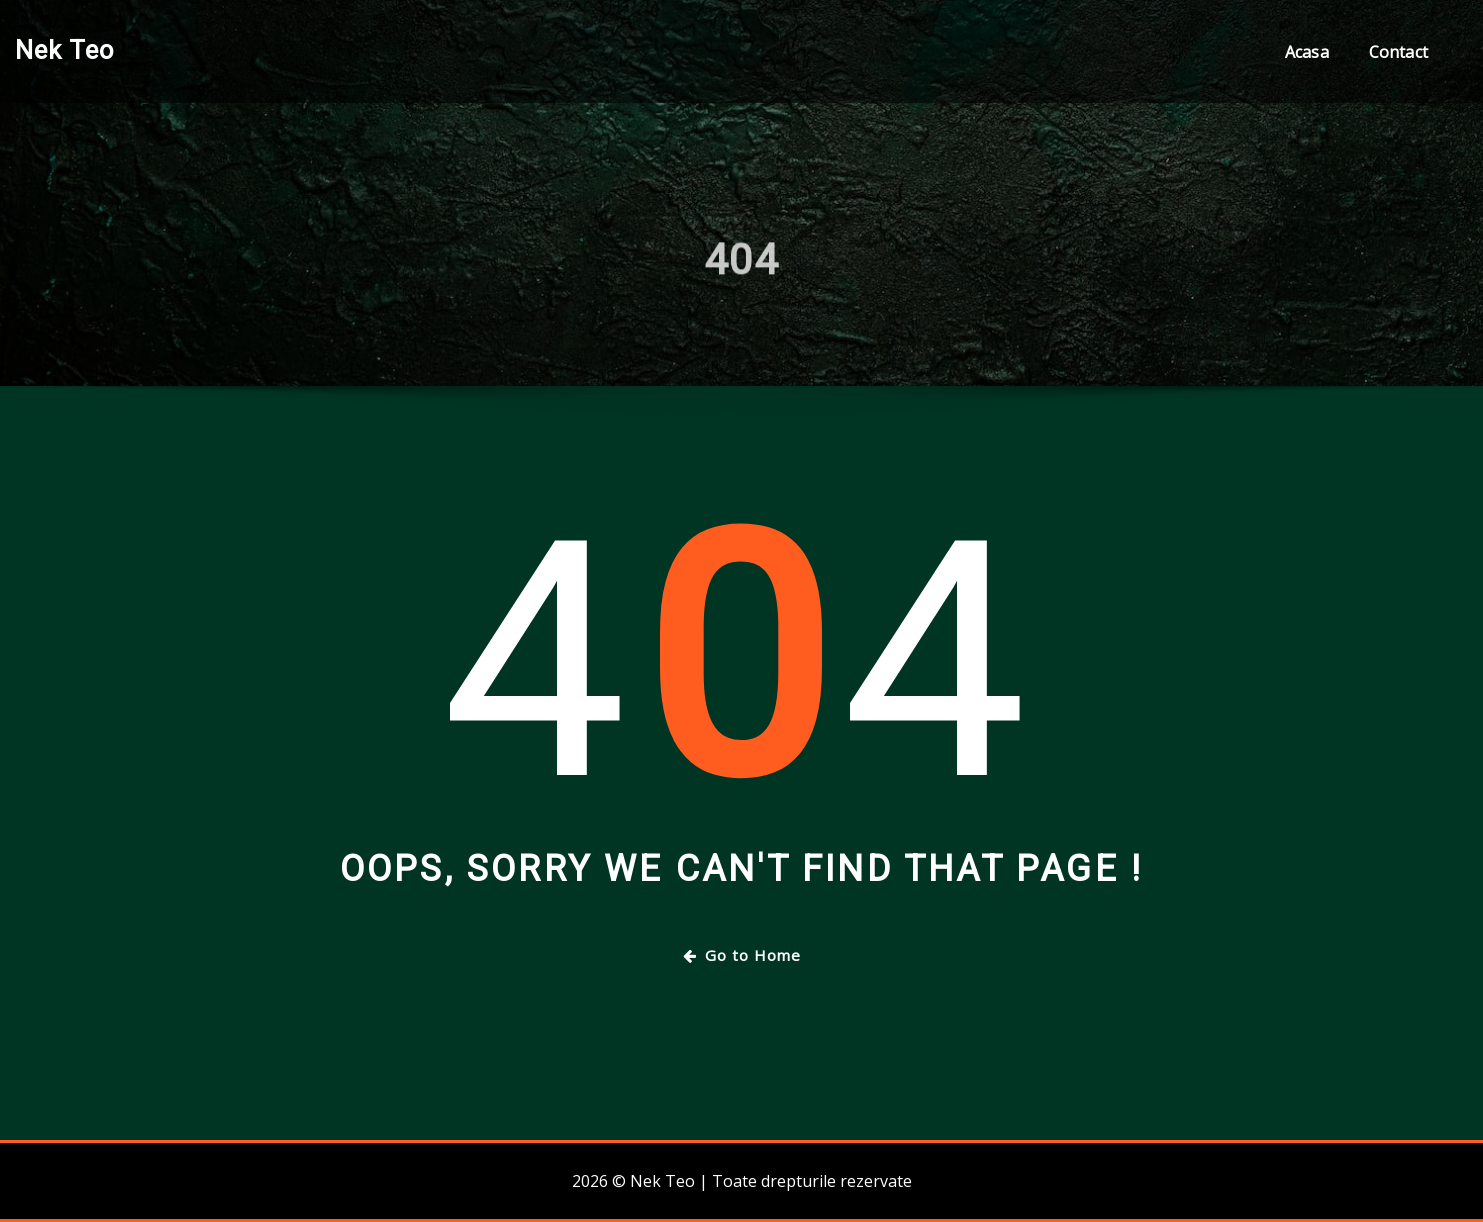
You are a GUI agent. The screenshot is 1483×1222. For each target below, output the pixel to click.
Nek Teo (64, 50)
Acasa (1307, 52)
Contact (1398, 52)
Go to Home (742, 955)
